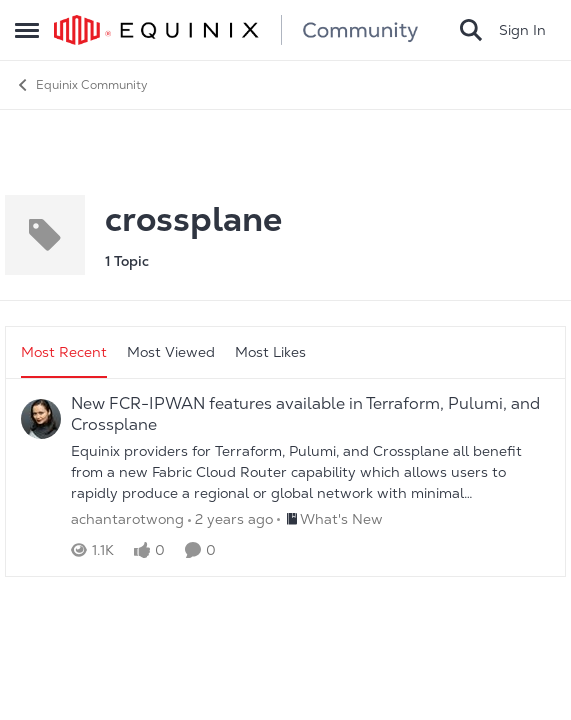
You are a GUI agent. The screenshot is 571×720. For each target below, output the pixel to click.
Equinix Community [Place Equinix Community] (81, 85)
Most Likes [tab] (270, 352)
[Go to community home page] (236, 30)
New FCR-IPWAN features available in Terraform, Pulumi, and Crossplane (305, 414)
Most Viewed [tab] (171, 352)
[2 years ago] (230, 519)
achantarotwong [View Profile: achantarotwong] (127, 519)
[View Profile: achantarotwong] (41, 419)
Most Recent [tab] (64, 352)
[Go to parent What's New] (330, 519)
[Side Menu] (27, 30)
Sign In (522, 30)
